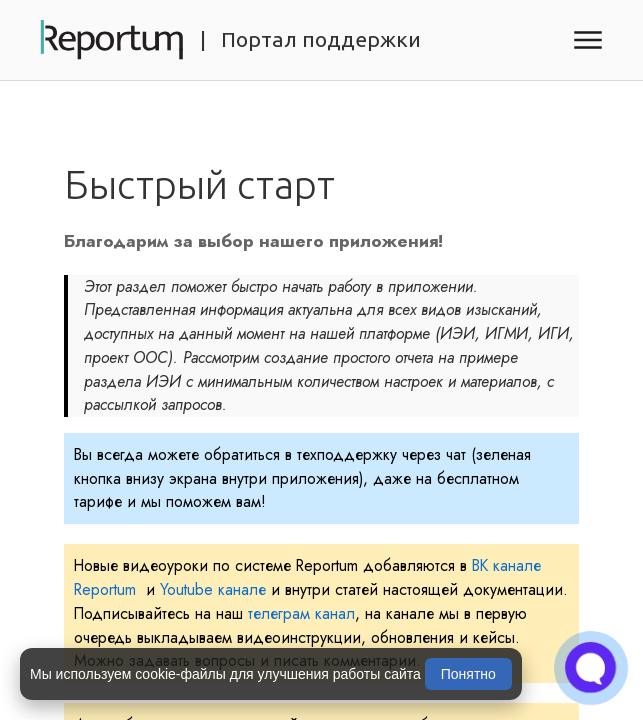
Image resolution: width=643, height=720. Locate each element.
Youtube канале (213, 589)
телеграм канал (301, 613)
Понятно (468, 674)
